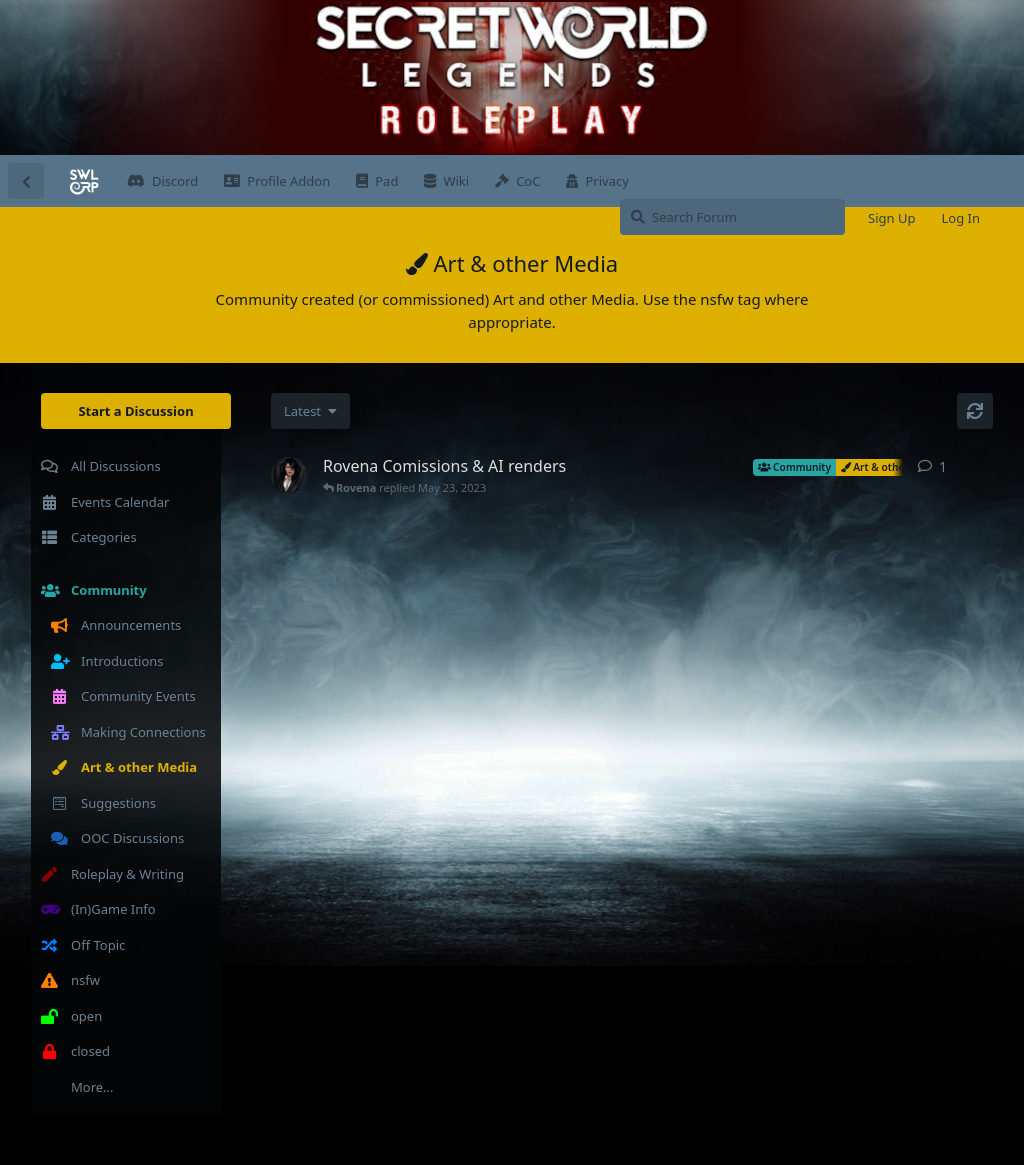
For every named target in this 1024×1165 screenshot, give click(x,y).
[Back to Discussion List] (26, 181)
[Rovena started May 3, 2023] (289, 475)
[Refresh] (975, 411)
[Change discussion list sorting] (310, 411)
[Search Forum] (732, 217)
